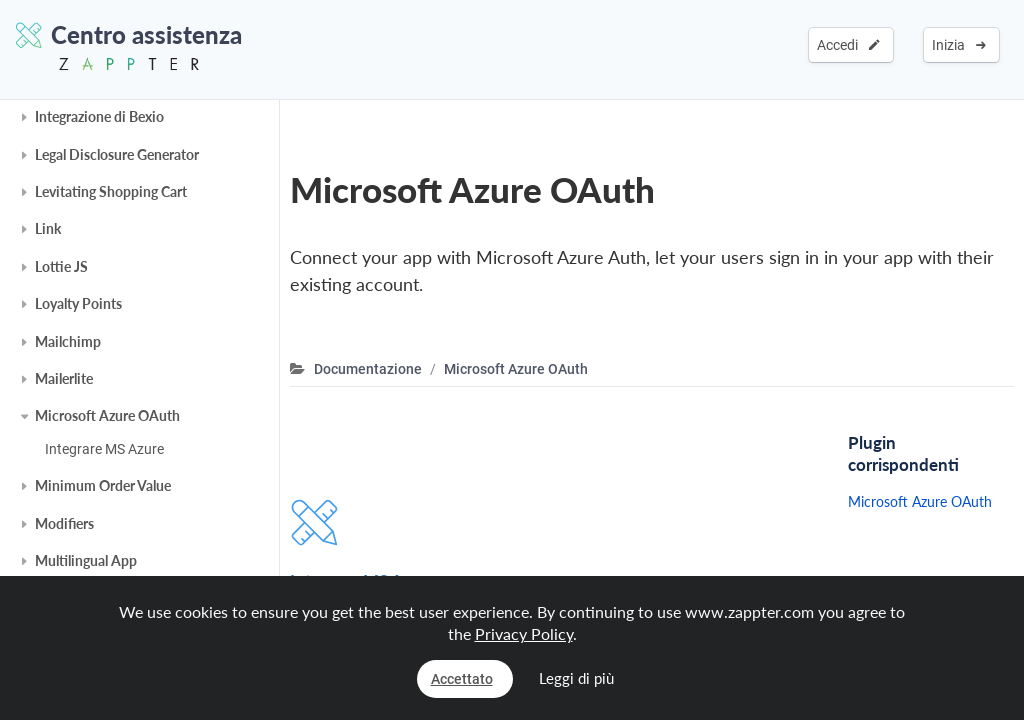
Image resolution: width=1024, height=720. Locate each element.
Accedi (848, 45)
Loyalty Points (78, 303)
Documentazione (368, 369)
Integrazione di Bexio (99, 116)
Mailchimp (68, 341)
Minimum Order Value (103, 485)
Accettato (462, 679)
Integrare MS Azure (104, 449)
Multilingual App (86, 560)
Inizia (959, 45)
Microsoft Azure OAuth (107, 415)
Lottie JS (61, 266)
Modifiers (64, 523)
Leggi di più (576, 678)
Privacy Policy (524, 633)
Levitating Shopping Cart (111, 191)
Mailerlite (64, 378)
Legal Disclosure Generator (117, 154)
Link (48, 228)
